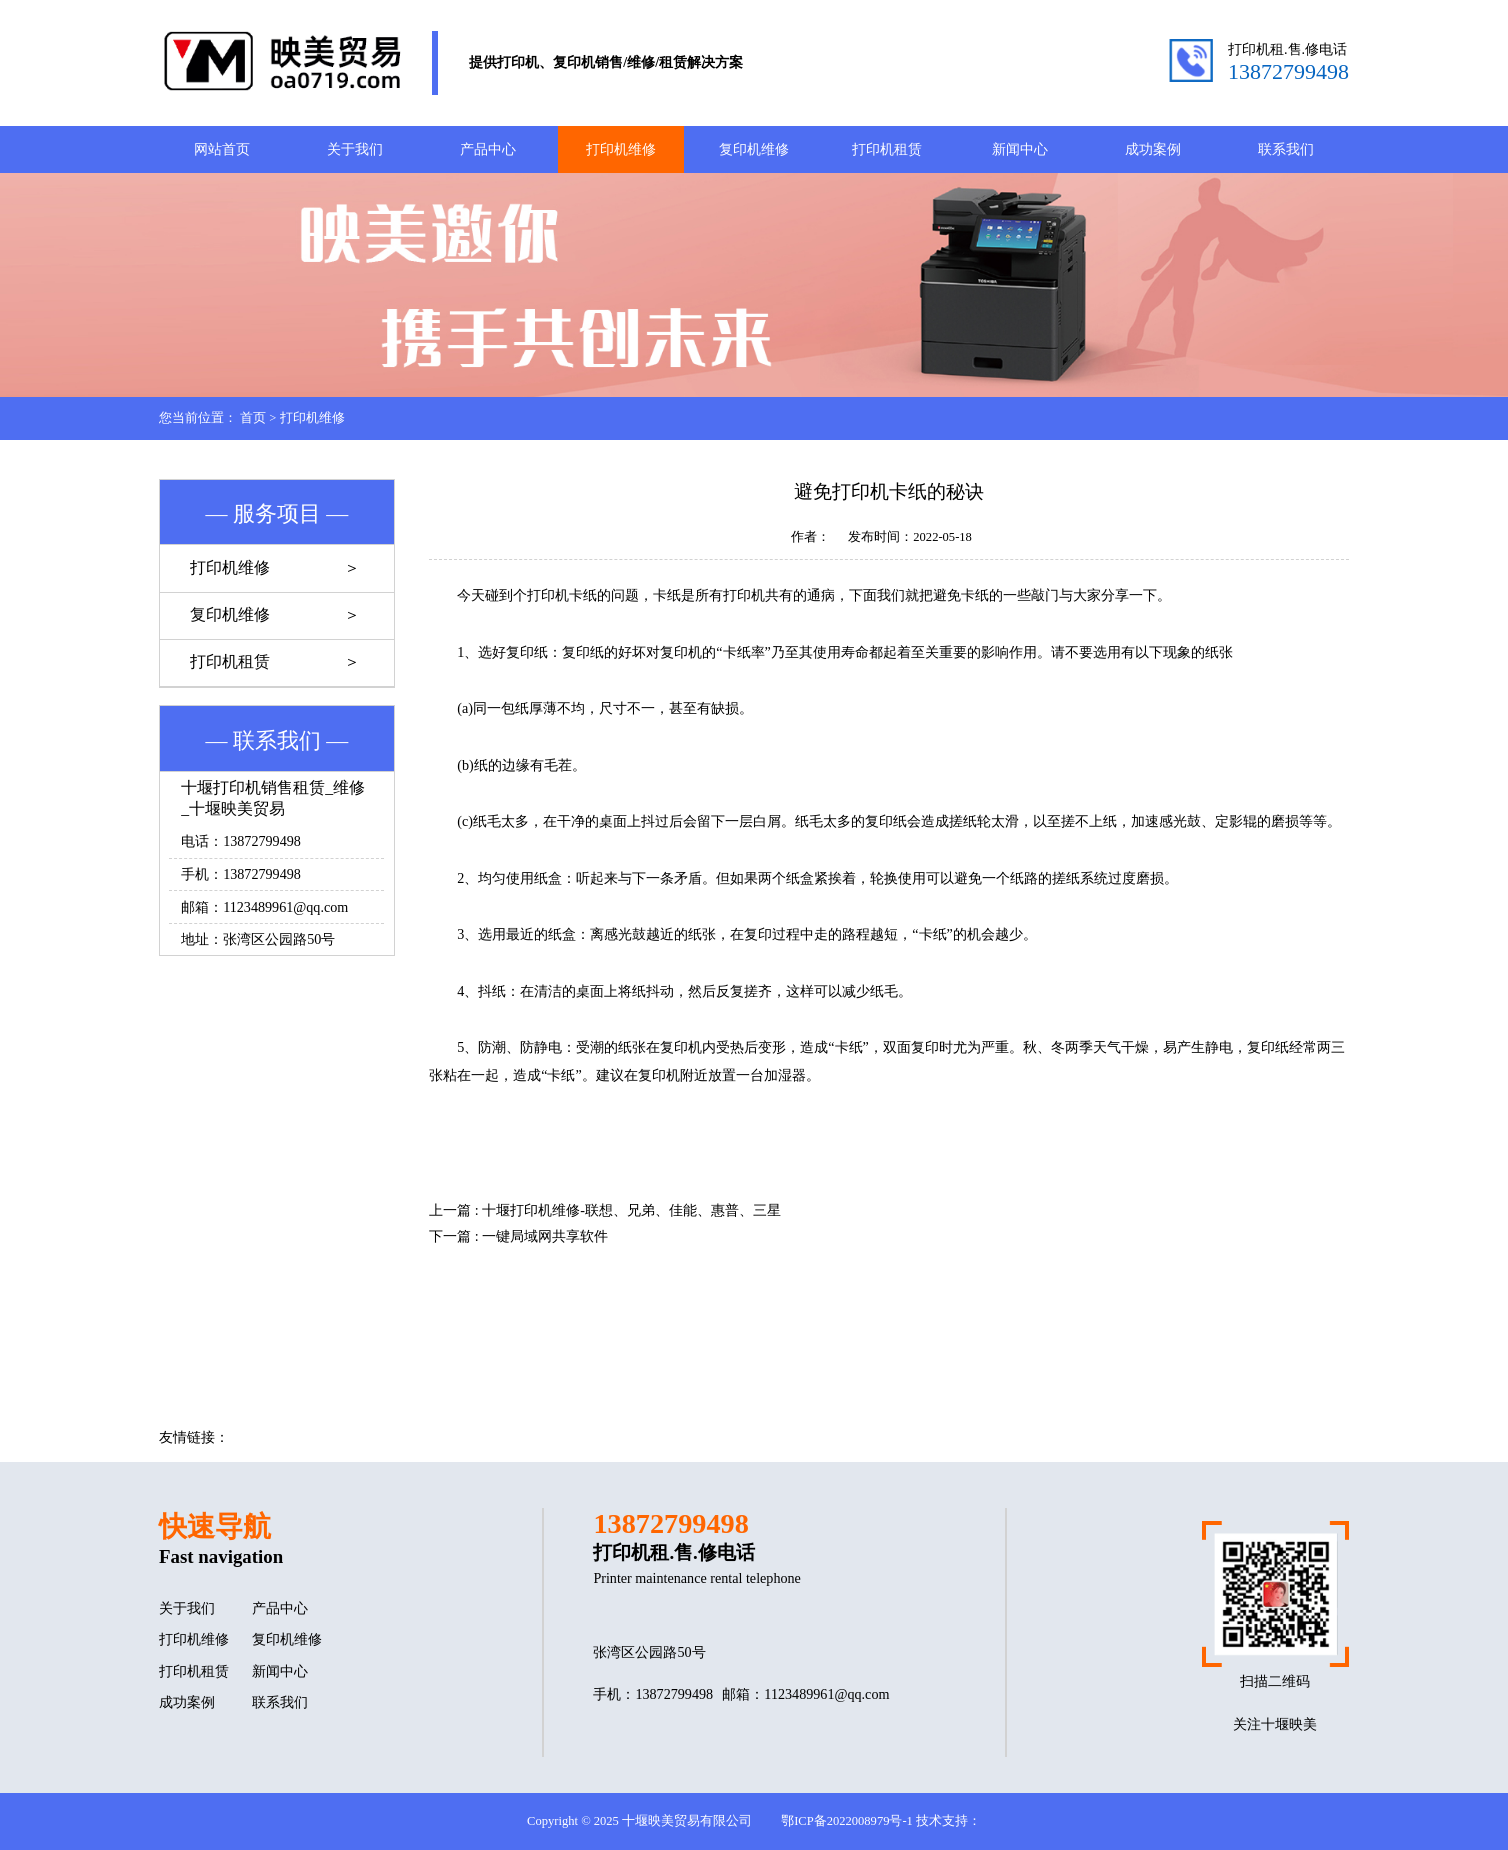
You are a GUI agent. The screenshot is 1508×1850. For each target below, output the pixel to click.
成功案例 (1153, 149)
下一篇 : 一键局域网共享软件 (518, 1236)
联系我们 (1286, 149)
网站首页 (222, 149)
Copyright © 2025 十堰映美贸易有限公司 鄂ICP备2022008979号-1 (720, 1821)
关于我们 (355, 149)
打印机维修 (621, 149)
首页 (253, 418)
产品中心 (488, 149)
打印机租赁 (887, 149)
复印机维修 (754, 149)
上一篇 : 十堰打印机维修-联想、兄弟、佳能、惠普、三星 (605, 1210)
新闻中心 (1020, 149)
